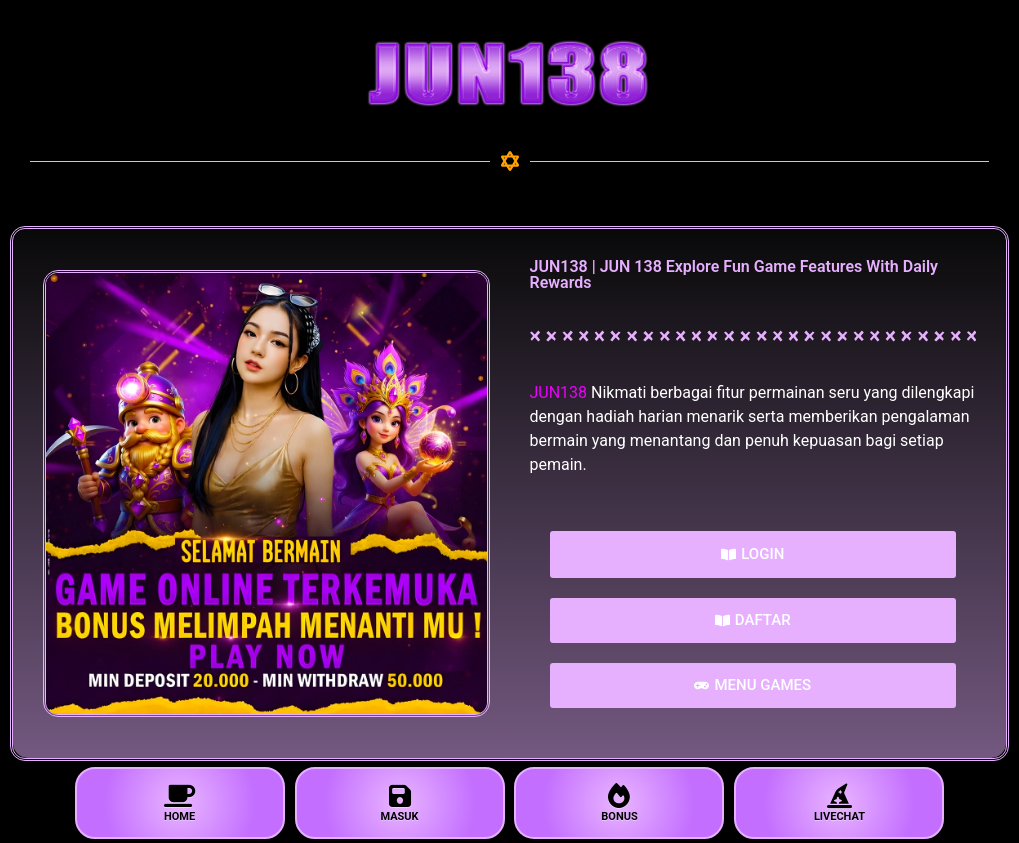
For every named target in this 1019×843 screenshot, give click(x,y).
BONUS (619, 803)
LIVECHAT (839, 803)
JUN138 (559, 392)
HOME (180, 803)
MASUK (400, 803)
